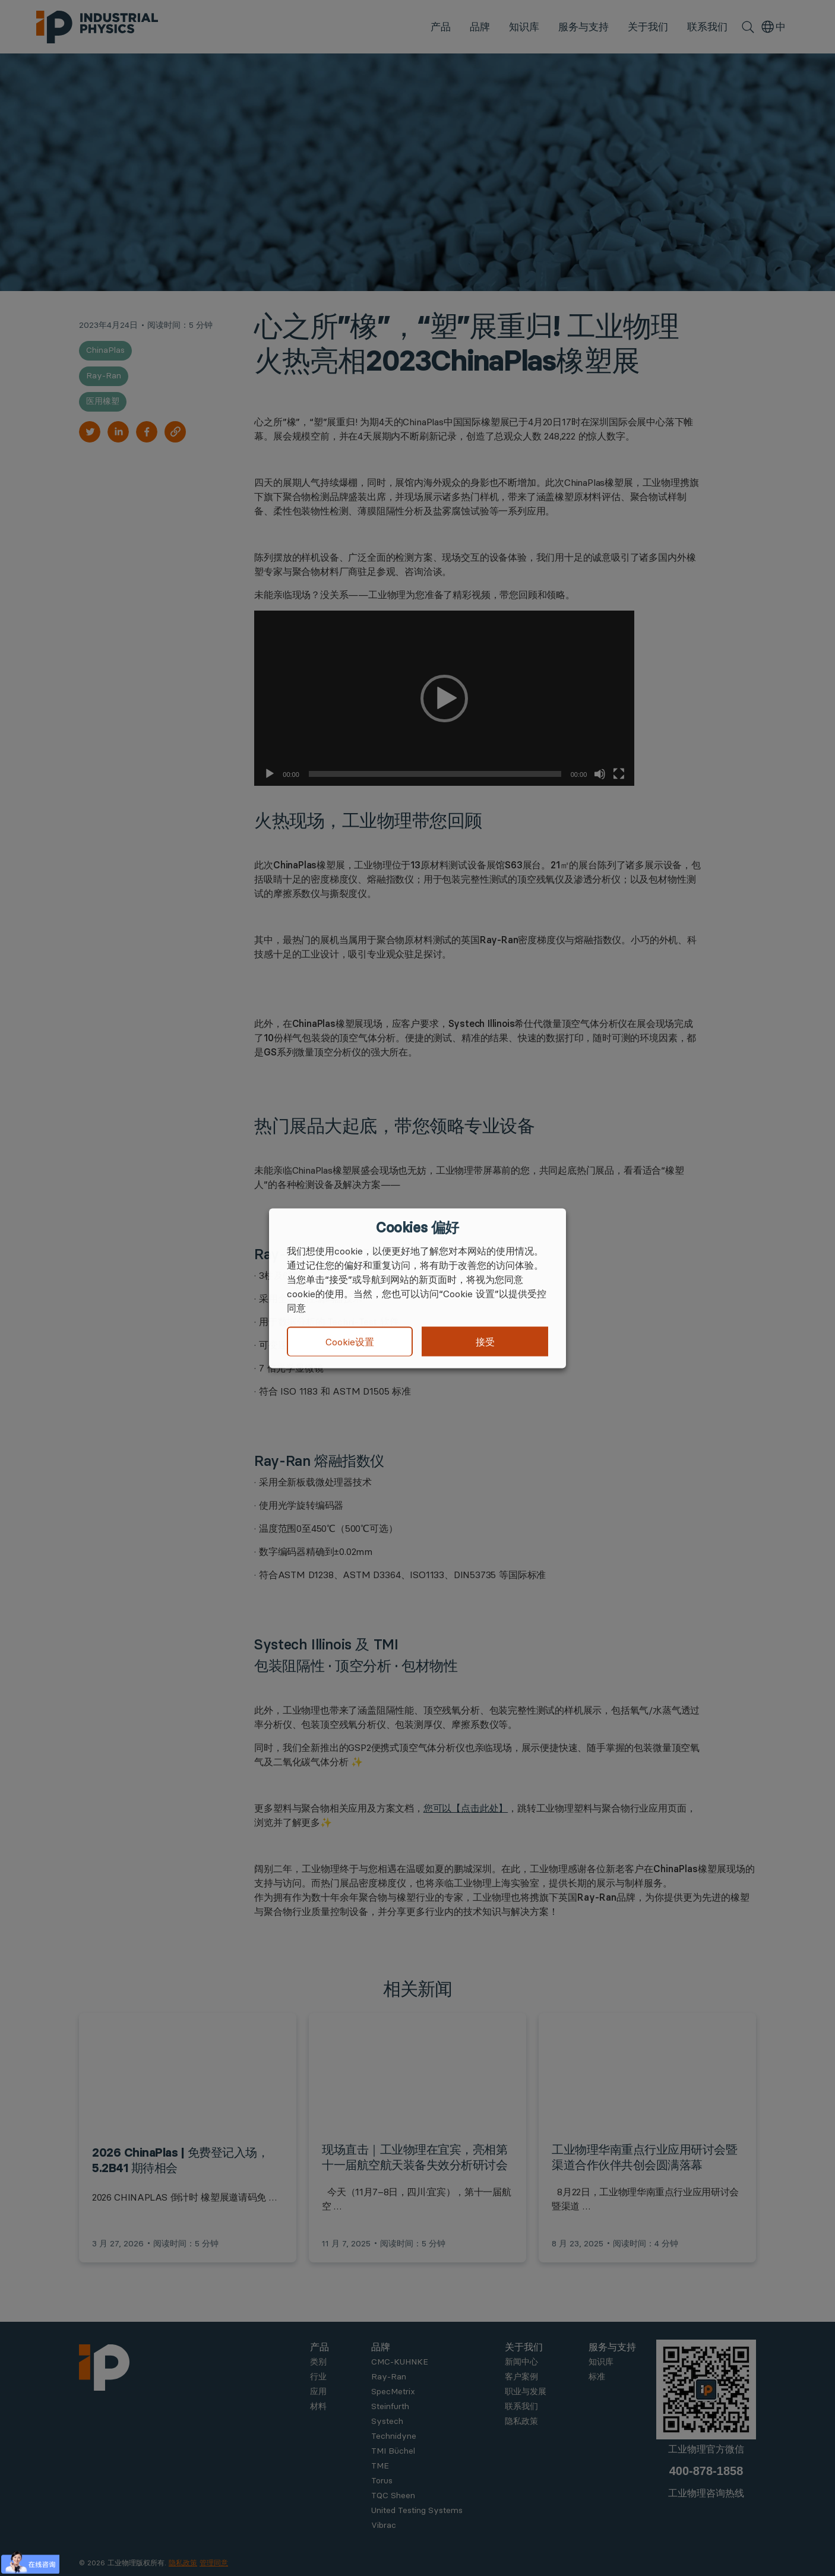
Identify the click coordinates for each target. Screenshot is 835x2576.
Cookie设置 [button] (349, 1342)
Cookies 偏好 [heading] (417, 1227)
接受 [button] (485, 1341)
